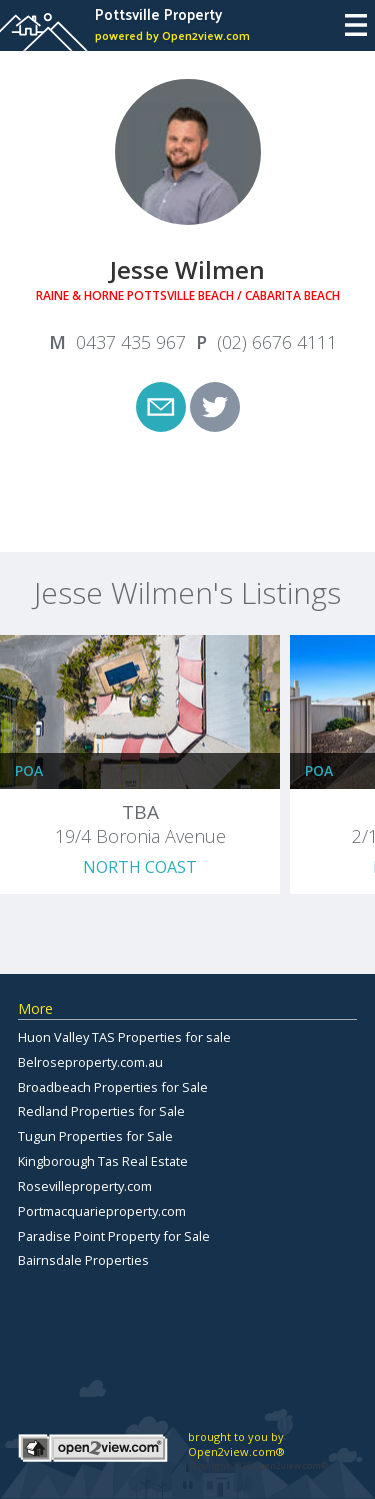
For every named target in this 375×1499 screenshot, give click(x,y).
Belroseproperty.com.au (90, 1062)
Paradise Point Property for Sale (114, 1236)
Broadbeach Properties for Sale (113, 1087)
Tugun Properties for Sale (95, 1136)
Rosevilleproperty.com (85, 1186)
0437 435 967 (131, 342)
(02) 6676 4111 (277, 342)
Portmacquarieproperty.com (102, 1211)
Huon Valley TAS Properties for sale (124, 1037)
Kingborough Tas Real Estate (103, 1161)
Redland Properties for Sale (101, 1111)
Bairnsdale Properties (83, 1260)
